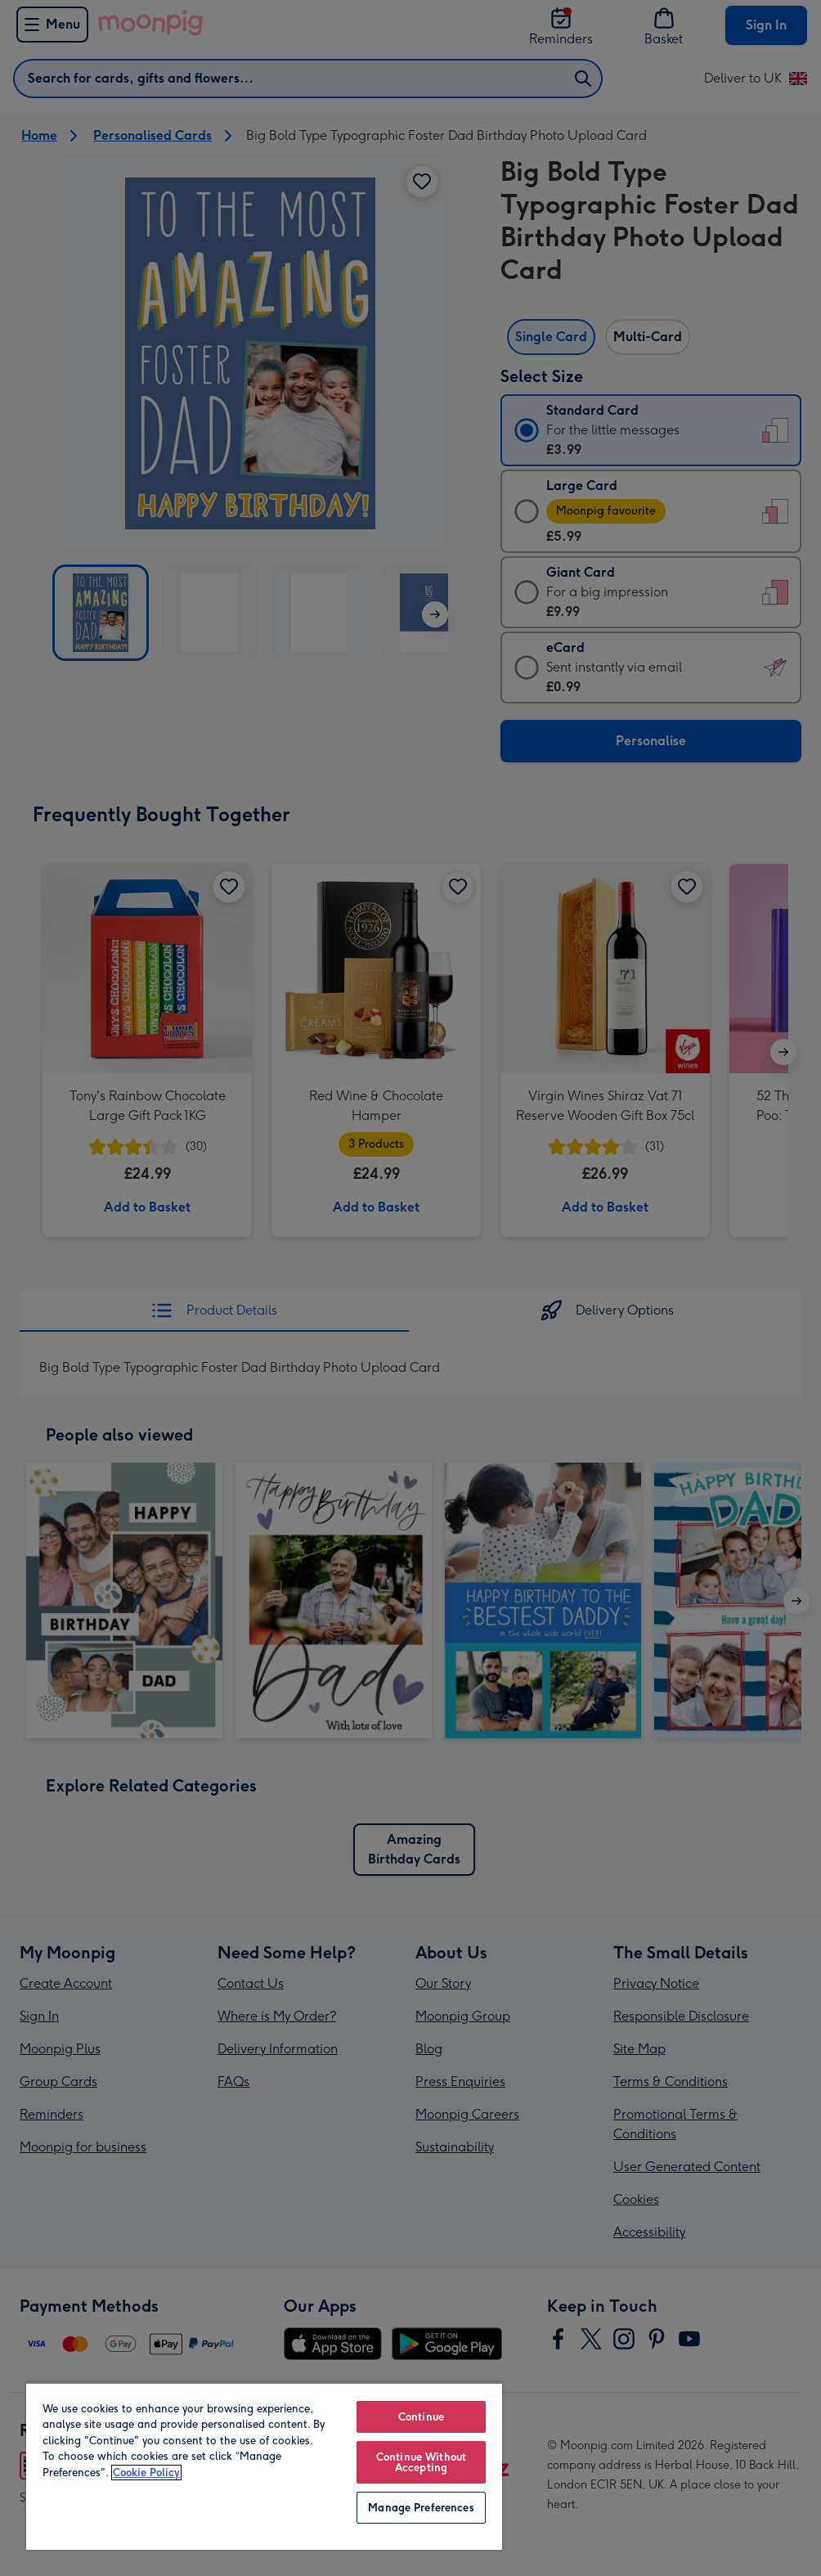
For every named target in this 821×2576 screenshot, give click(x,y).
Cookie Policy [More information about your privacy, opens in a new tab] (146, 2472)
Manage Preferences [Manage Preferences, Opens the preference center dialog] (420, 2508)
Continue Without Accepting (421, 2462)
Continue (421, 2417)
